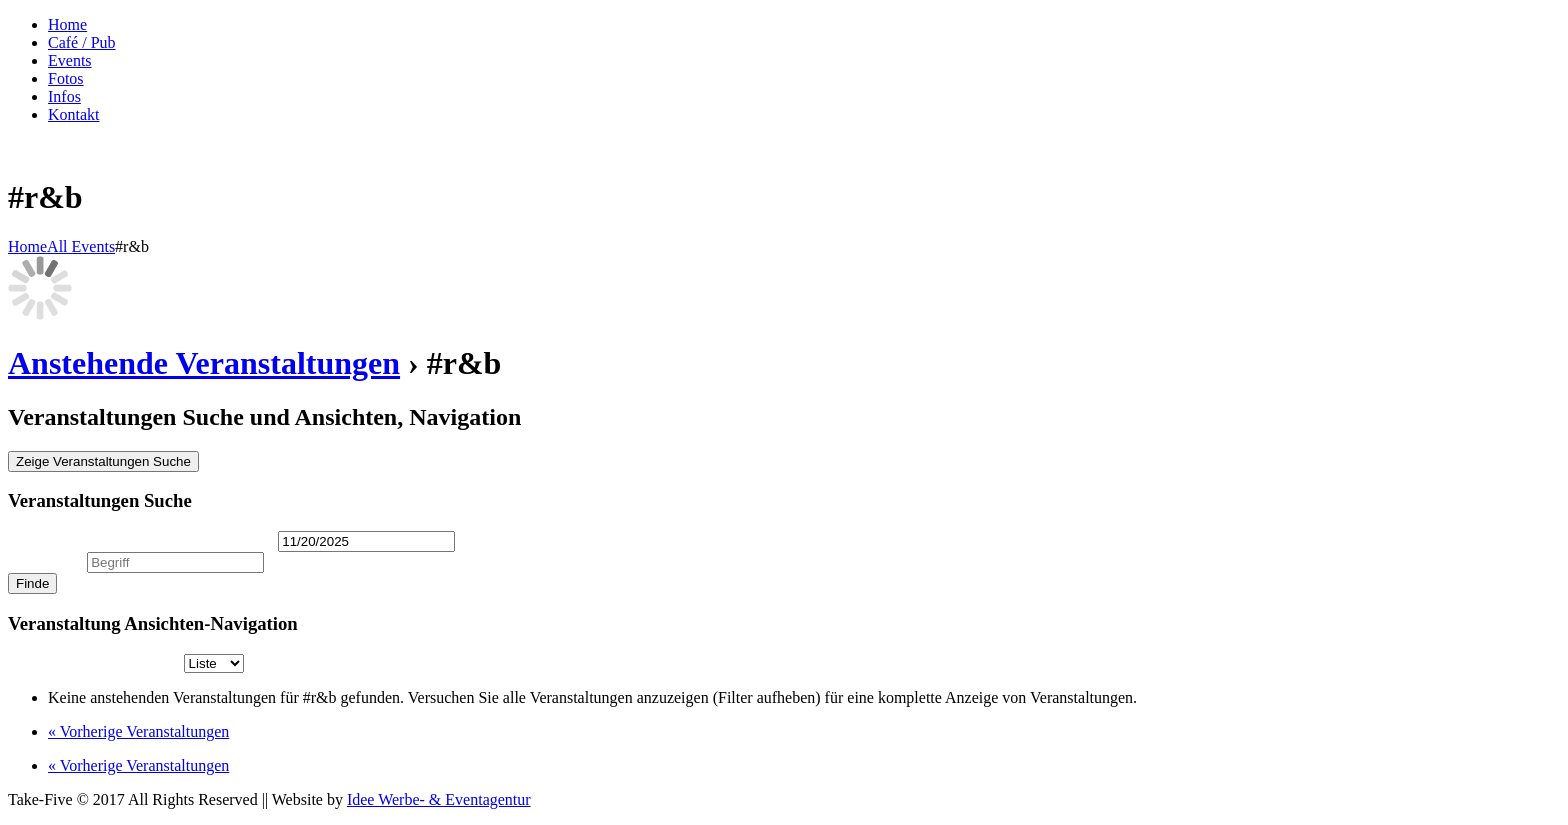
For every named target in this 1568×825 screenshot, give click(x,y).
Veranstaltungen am (141, 540)
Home (27, 246)
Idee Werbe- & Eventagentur (439, 799)
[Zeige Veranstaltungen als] (214, 663)
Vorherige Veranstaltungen (138, 731)
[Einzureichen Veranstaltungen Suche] (32, 583)
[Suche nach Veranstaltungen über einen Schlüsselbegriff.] (175, 562)
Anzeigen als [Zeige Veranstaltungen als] (96, 662)
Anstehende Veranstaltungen (204, 363)
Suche (45, 561)
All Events (81, 246)
